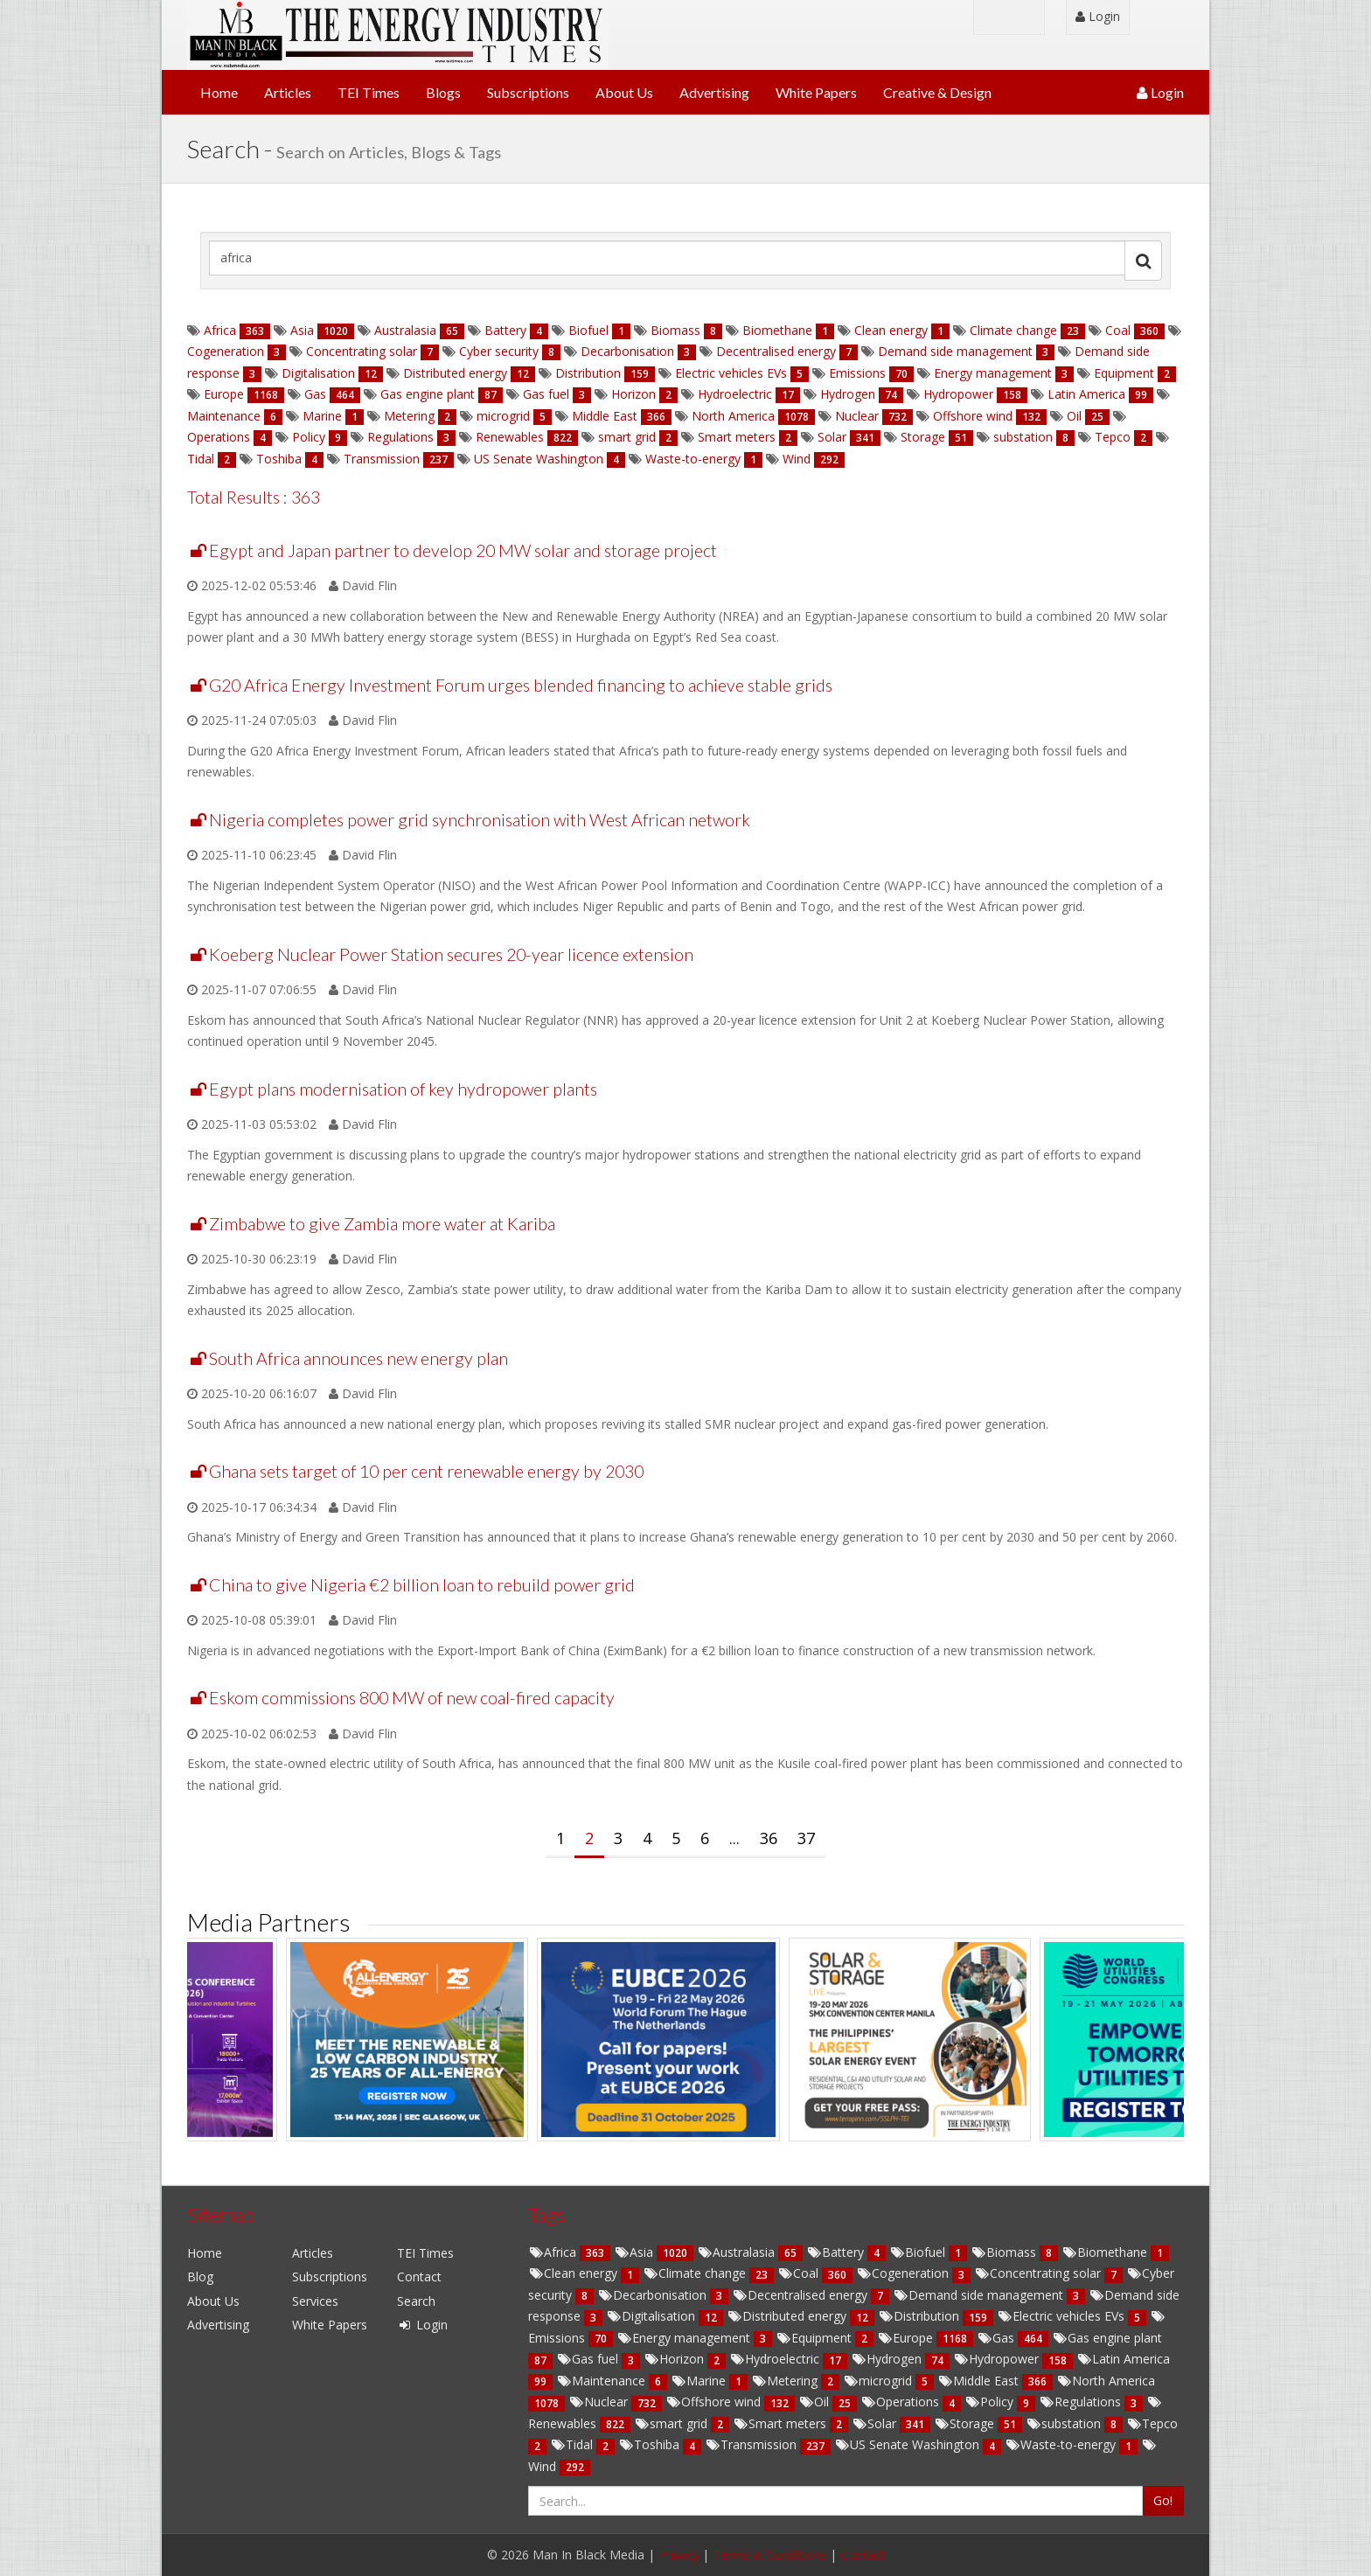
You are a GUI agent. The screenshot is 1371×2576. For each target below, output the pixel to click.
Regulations (400, 436)
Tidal (202, 458)
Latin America (1086, 394)
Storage (923, 436)
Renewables (509, 436)
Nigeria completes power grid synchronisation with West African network (479, 820)
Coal (1118, 330)
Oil (1074, 415)
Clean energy (891, 330)
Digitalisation (318, 373)
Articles (287, 92)
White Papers (816, 92)
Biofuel (588, 330)
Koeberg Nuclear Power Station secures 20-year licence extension (451, 954)
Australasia (405, 330)
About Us (624, 92)
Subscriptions (528, 92)
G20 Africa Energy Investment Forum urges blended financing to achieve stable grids (520, 685)
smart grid (627, 436)
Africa (220, 330)
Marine (322, 415)
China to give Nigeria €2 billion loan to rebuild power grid (422, 1585)
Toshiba (279, 458)
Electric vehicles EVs (731, 373)
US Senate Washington (538, 458)
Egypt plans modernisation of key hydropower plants (403, 1089)
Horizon (633, 394)
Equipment (1124, 373)
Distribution (588, 373)
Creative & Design (937, 92)
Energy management (992, 373)
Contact (419, 2276)
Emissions (857, 373)
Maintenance (225, 415)
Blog (200, 2276)
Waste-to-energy (693, 458)
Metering (409, 415)
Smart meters (736, 436)
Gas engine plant (427, 394)
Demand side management (955, 351)
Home (219, 92)
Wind (796, 458)
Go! (1163, 2500)
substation (1023, 436)
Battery (505, 330)
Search (416, 2301)
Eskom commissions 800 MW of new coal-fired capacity (412, 1698)
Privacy (678, 2554)
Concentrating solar (362, 351)
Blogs (443, 92)
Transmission (381, 458)
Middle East (604, 415)
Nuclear (857, 415)
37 (806, 1838)
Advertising (714, 92)
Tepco (1112, 436)
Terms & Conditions (769, 2554)
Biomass (675, 330)
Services (315, 2301)
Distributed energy (455, 373)
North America (733, 415)
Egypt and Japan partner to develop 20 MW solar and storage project (463, 550)
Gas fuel (546, 394)
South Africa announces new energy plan (358, 1358)
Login (1097, 16)
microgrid (503, 415)
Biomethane (777, 330)
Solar (832, 436)
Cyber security (499, 351)
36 (768, 1838)
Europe (223, 394)
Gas (315, 394)
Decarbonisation (627, 351)
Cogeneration (227, 351)
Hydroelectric (735, 394)
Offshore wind (972, 415)
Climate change (1013, 330)
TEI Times (369, 92)
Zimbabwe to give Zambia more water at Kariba (382, 1224)
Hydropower (958, 394)
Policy (309, 436)
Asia (302, 330)
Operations (220, 436)
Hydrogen (848, 394)
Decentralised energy (776, 351)
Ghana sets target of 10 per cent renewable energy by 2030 (426, 1471)
